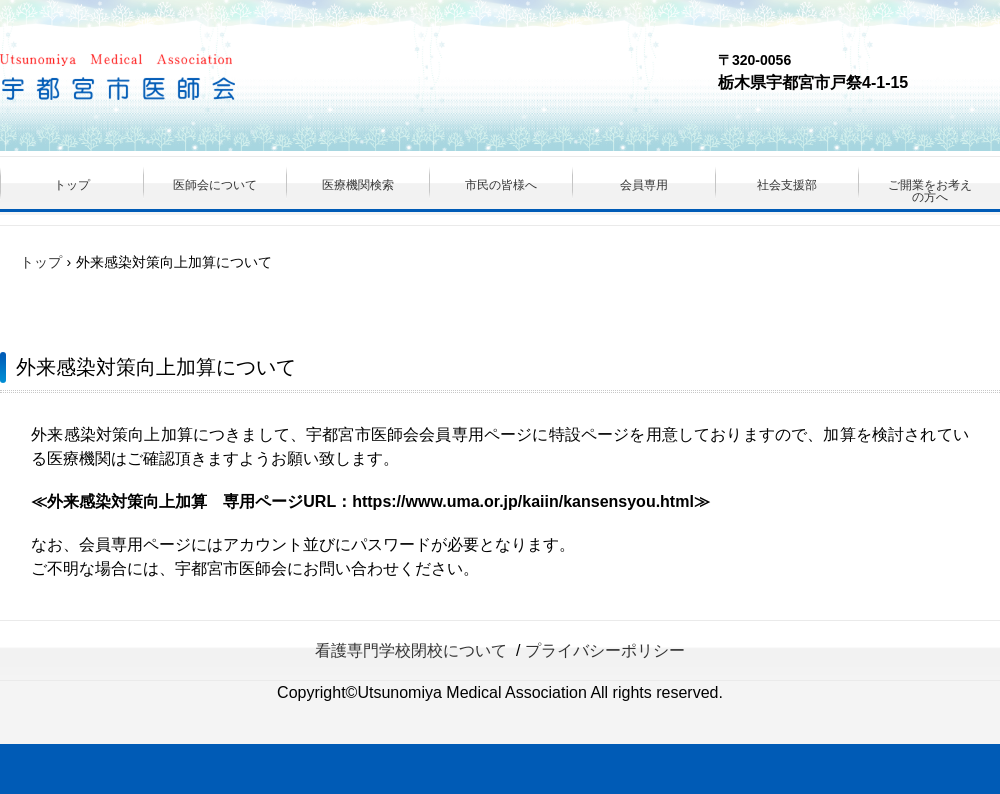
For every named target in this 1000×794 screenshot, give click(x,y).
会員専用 (644, 185)
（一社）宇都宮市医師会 (176, 80)
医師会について (215, 185)
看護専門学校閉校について (411, 650)
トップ (72, 185)
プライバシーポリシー (605, 650)
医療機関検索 (358, 185)
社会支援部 (787, 185)
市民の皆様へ (501, 185)
